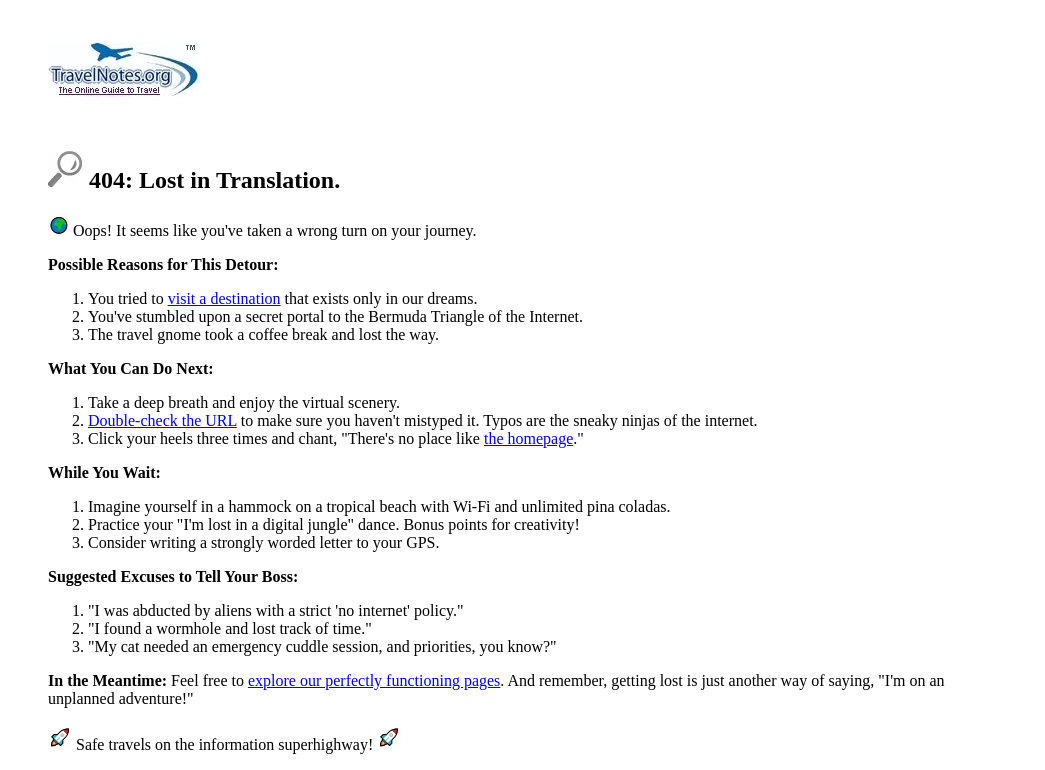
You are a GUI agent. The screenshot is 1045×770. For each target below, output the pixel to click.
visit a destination (224, 298)
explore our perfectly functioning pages (374, 680)
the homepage (528, 438)
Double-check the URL (162, 420)
